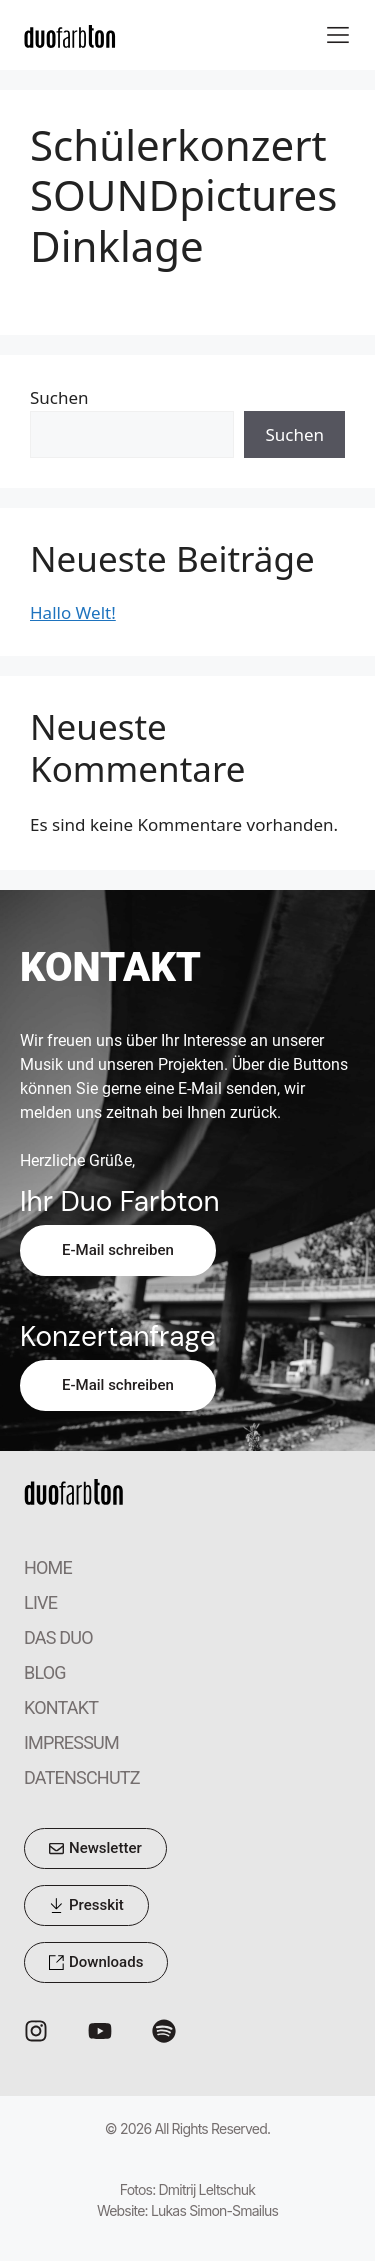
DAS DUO (58, 1637)
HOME (48, 1567)
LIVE (40, 1602)
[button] (337, 35)
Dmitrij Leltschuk (207, 2189)
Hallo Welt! (73, 612)
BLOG (45, 1672)
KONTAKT (61, 1707)
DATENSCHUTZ (82, 1777)
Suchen (59, 397)
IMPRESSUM (71, 1742)
